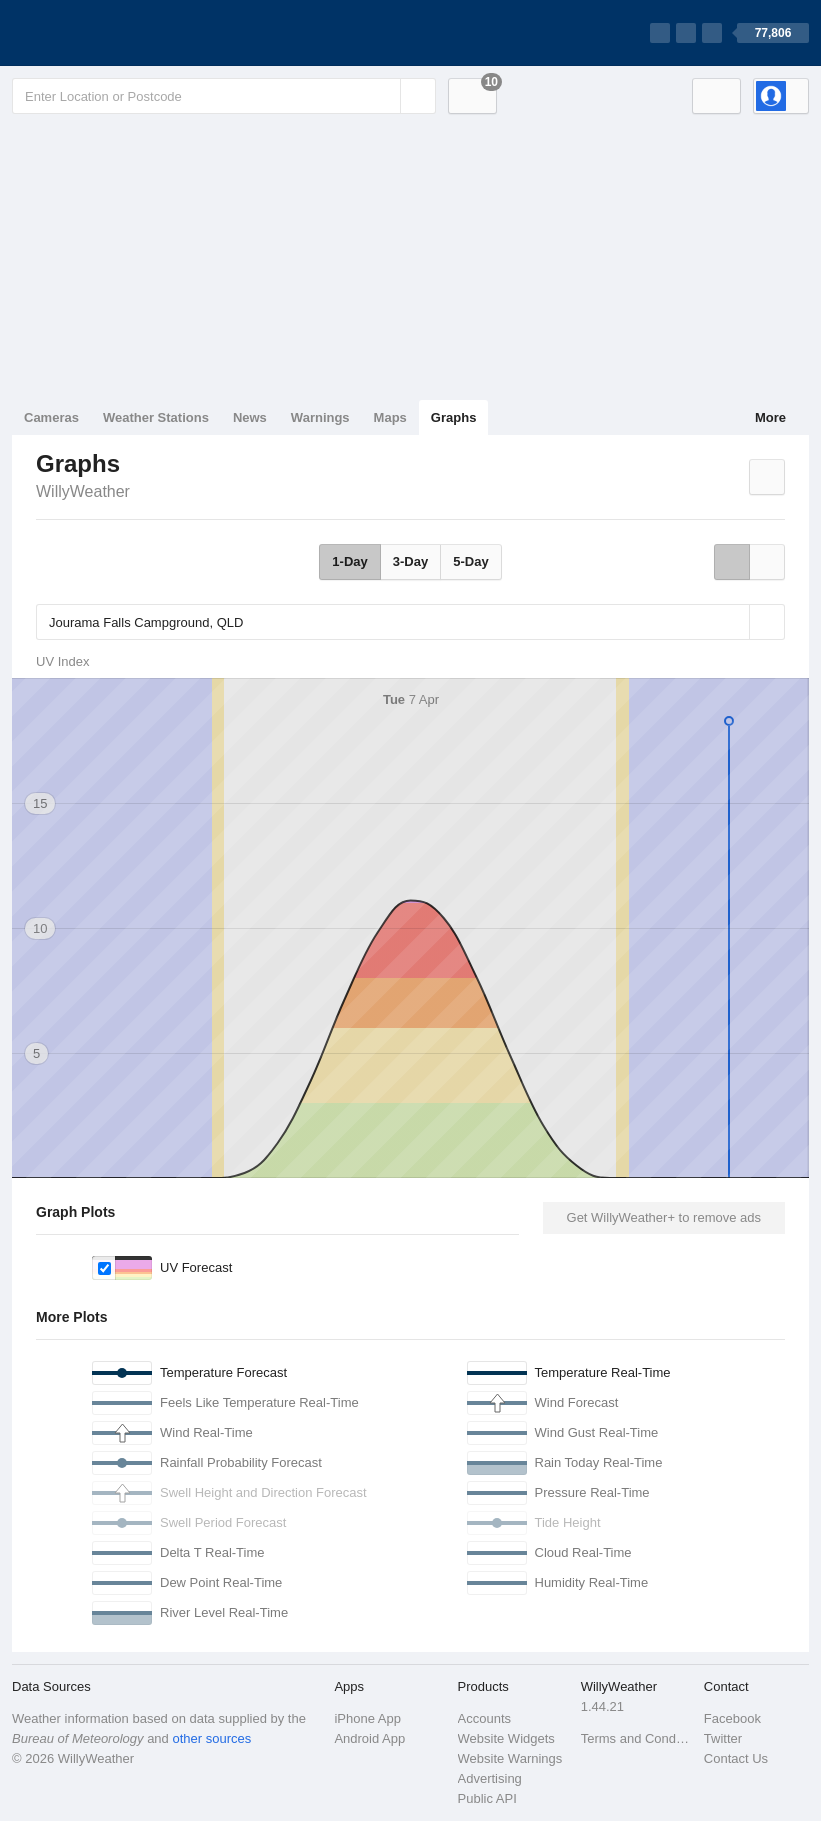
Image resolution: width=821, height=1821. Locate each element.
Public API (487, 1798)
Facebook (732, 1718)
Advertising (490, 1778)
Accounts (484, 1718)
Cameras (51, 417)
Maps (390, 417)
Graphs (454, 417)
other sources (211, 1738)
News (250, 417)
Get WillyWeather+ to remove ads (664, 1217)
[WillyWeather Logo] (106, 33)
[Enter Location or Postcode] (224, 96)
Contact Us (736, 1758)
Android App (369, 1738)
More (770, 417)
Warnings (320, 417)
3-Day (410, 561)
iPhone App (367, 1718)
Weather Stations (156, 417)
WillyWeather (83, 491)
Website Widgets (506, 1738)
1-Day (349, 561)
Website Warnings (510, 1758)
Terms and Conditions (636, 1738)
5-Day (470, 561)
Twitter (723, 1738)
